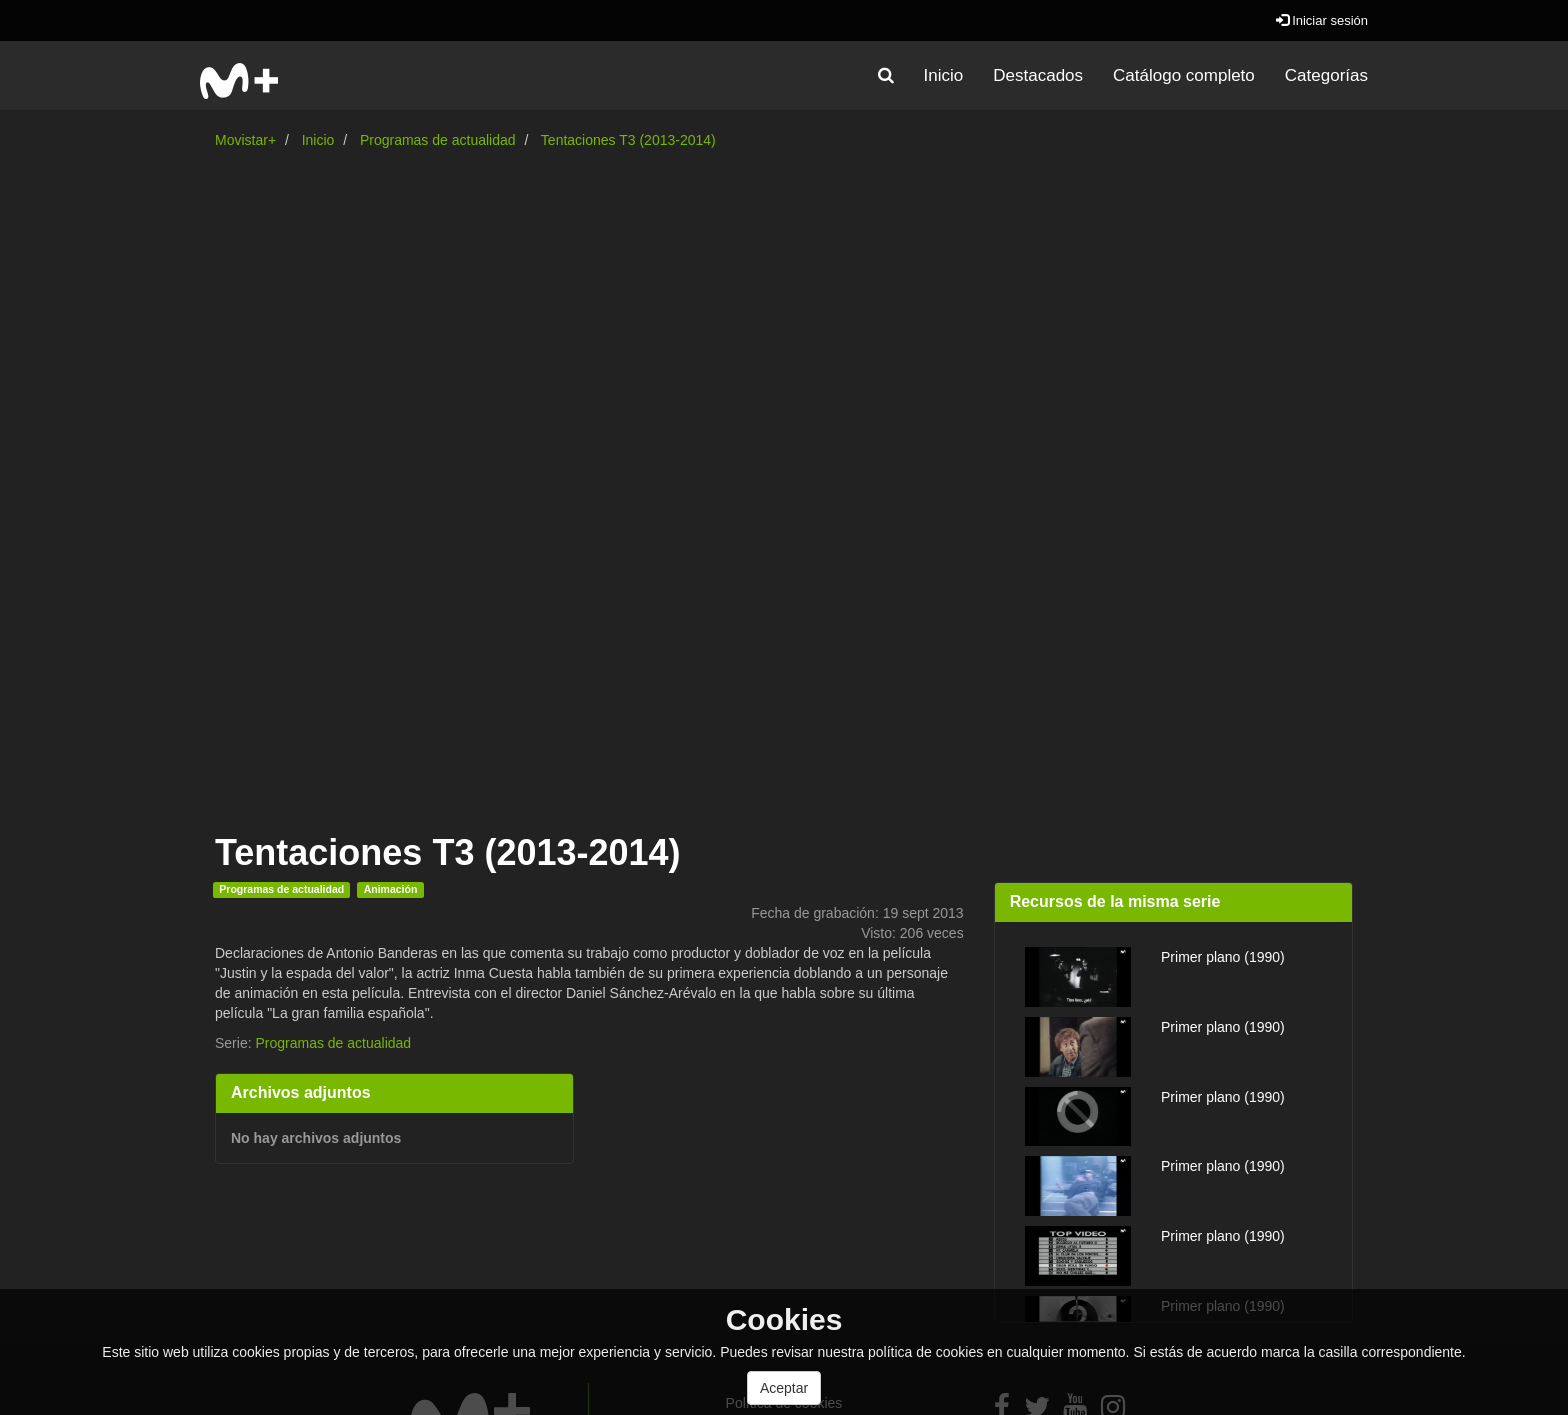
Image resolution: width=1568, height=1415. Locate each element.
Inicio (944, 75)
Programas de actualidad (438, 140)
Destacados (1038, 75)
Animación (391, 889)
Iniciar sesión (1322, 20)
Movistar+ (245, 140)
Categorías (1326, 75)
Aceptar (784, 1388)
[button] (886, 76)
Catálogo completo (1184, 75)
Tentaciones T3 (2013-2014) (628, 140)
